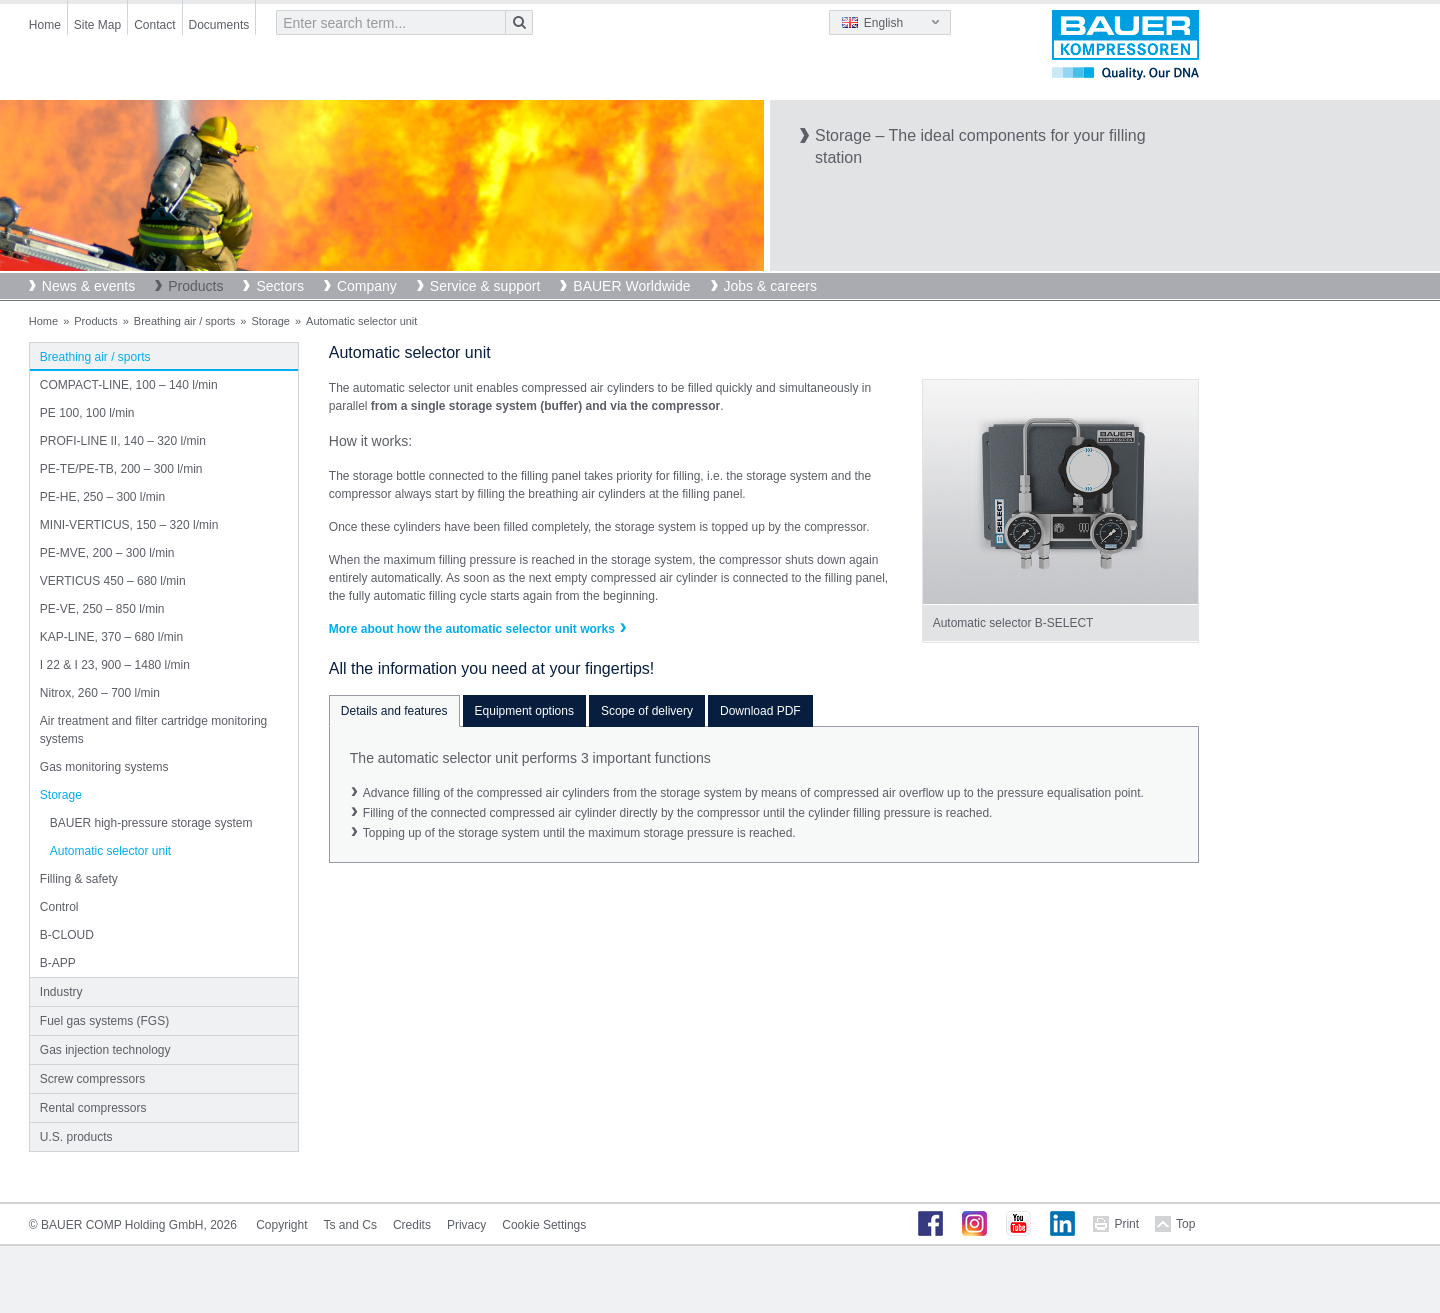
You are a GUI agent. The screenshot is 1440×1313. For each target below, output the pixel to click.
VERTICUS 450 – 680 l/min (113, 581)
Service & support (485, 286)
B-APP (58, 963)
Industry (61, 992)
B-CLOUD (67, 935)
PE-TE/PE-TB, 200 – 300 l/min (121, 469)
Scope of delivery (647, 711)
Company (367, 286)
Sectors (279, 286)
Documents (219, 25)
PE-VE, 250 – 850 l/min (102, 609)
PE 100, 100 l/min (87, 413)
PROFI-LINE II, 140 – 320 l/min (123, 441)
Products (195, 286)
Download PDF (760, 711)
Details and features (394, 711)
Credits (412, 1225)
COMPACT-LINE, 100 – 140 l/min (129, 385)
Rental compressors (93, 1108)
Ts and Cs (350, 1225)
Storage (270, 321)
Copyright (281, 1225)
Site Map (97, 25)
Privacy (466, 1225)
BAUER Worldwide (631, 286)
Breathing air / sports (185, 321)
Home (45, 25)
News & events (88, 286)
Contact (154, 25)
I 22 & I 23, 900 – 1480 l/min (115, 665)
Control (59, 907)
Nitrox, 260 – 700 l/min (100, 693)
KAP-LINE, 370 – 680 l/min (111, 637)
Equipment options (524, 711)
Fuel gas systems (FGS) (104, 1021)
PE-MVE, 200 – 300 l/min (107, 553)
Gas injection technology (105, 1050)
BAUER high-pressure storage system (151, 823)
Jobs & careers (770, 286)
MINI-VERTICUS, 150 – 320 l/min (129, 525)
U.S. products (76, 1137)
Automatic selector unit (110, 851)
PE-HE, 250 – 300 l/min (102, 497)
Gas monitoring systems (104, 767)
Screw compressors (92, 1079)
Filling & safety (79, 879)
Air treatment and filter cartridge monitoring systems (153, 730)
